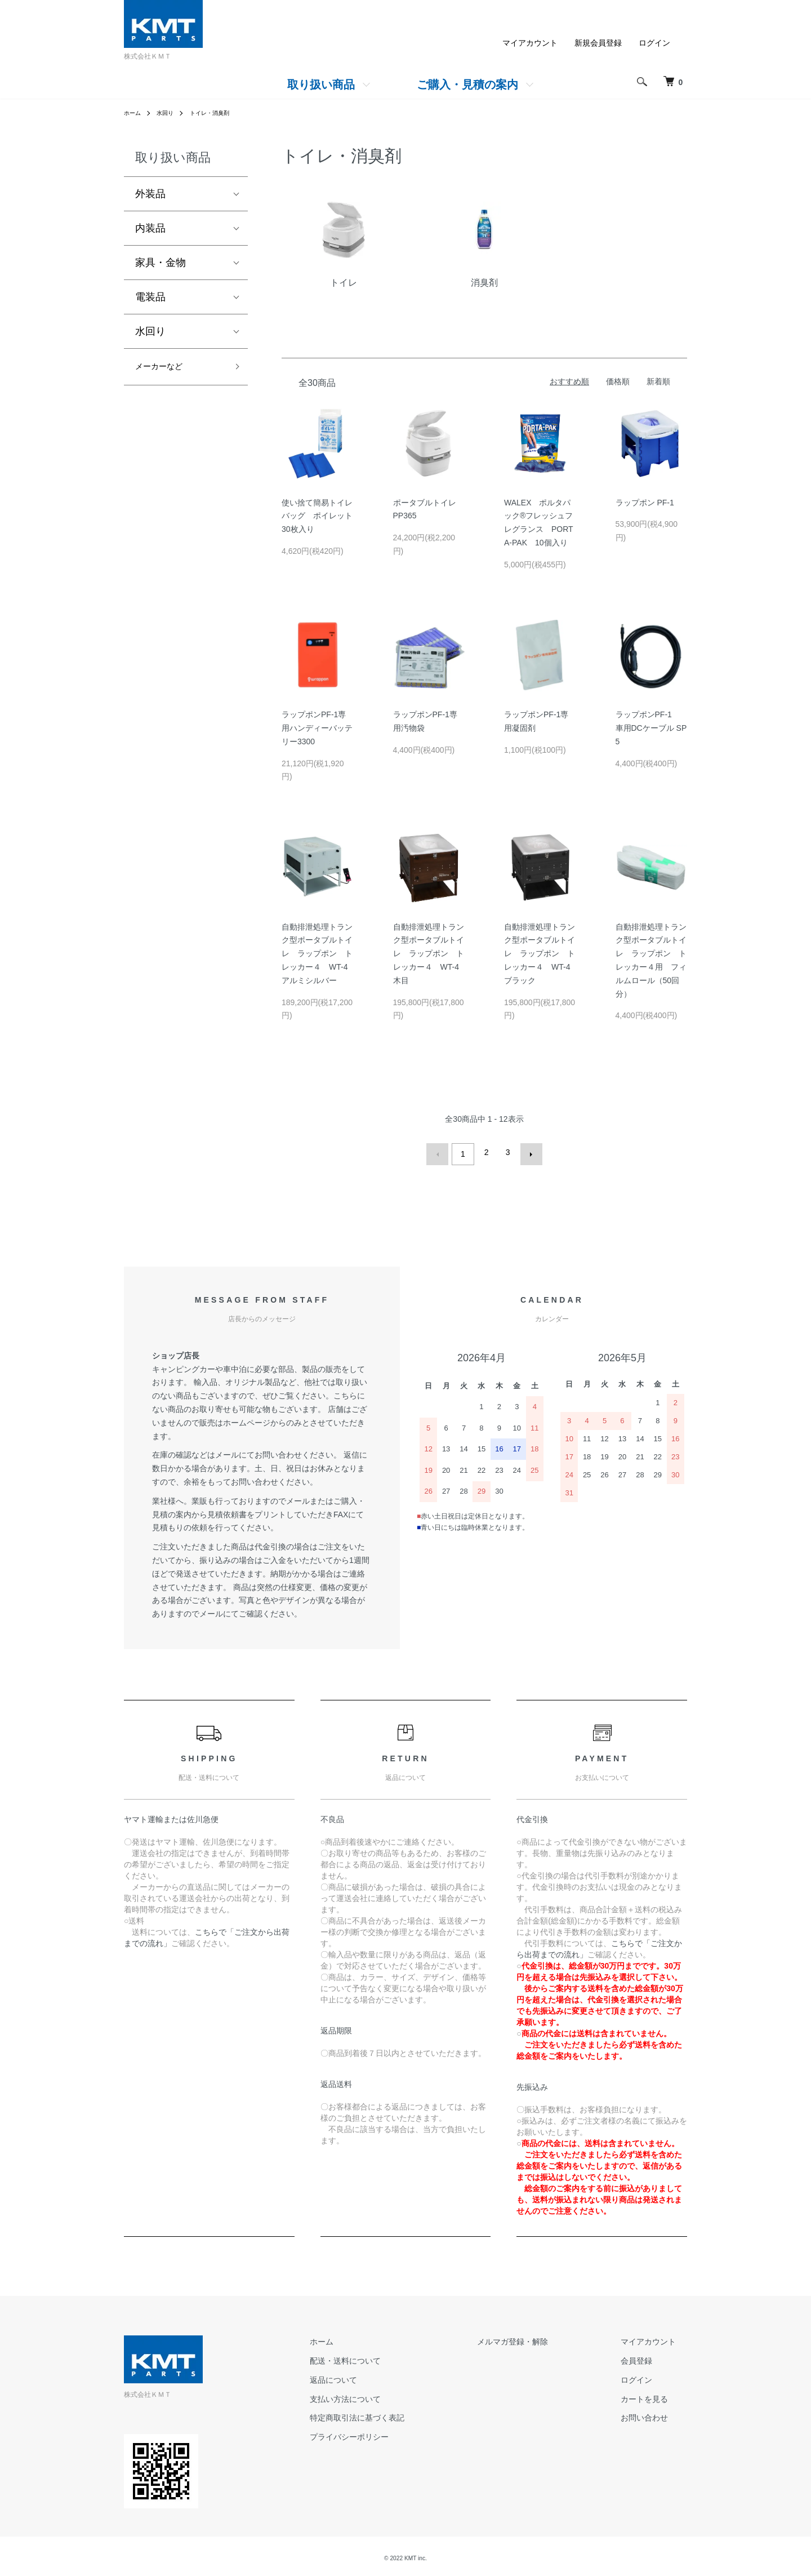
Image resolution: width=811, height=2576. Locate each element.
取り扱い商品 (321, 84)
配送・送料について (400, 2356)
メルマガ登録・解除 (545, 2337)
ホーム (134, 113)
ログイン (654, 42)
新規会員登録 (598, 42)
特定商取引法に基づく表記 (412, 2413)
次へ (527, 1152)
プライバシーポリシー (404, 2432)
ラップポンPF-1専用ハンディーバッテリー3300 (317, 728)
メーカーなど (165, 368)
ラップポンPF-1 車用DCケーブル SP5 (651, 728)
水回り (170, 113)
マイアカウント (530, 42)
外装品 (150, 193)
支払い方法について (400, 2394)
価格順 (618, 381)
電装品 (150, 297)
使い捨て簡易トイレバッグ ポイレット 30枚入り (321, 516)
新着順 (658, 381)
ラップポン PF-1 (645, 502)
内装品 (150, 228)
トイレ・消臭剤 (220, 113)
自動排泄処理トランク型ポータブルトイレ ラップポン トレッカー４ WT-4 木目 (430, 953)
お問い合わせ (655, 2413)
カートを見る (655, 2394)
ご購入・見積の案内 (467, 84)
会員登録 (647, 2356)
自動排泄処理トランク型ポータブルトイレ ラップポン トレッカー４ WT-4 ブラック (541, 953)
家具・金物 (160, 262)
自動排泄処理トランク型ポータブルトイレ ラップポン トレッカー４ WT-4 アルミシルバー (318, 953)
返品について (388, 2375)
